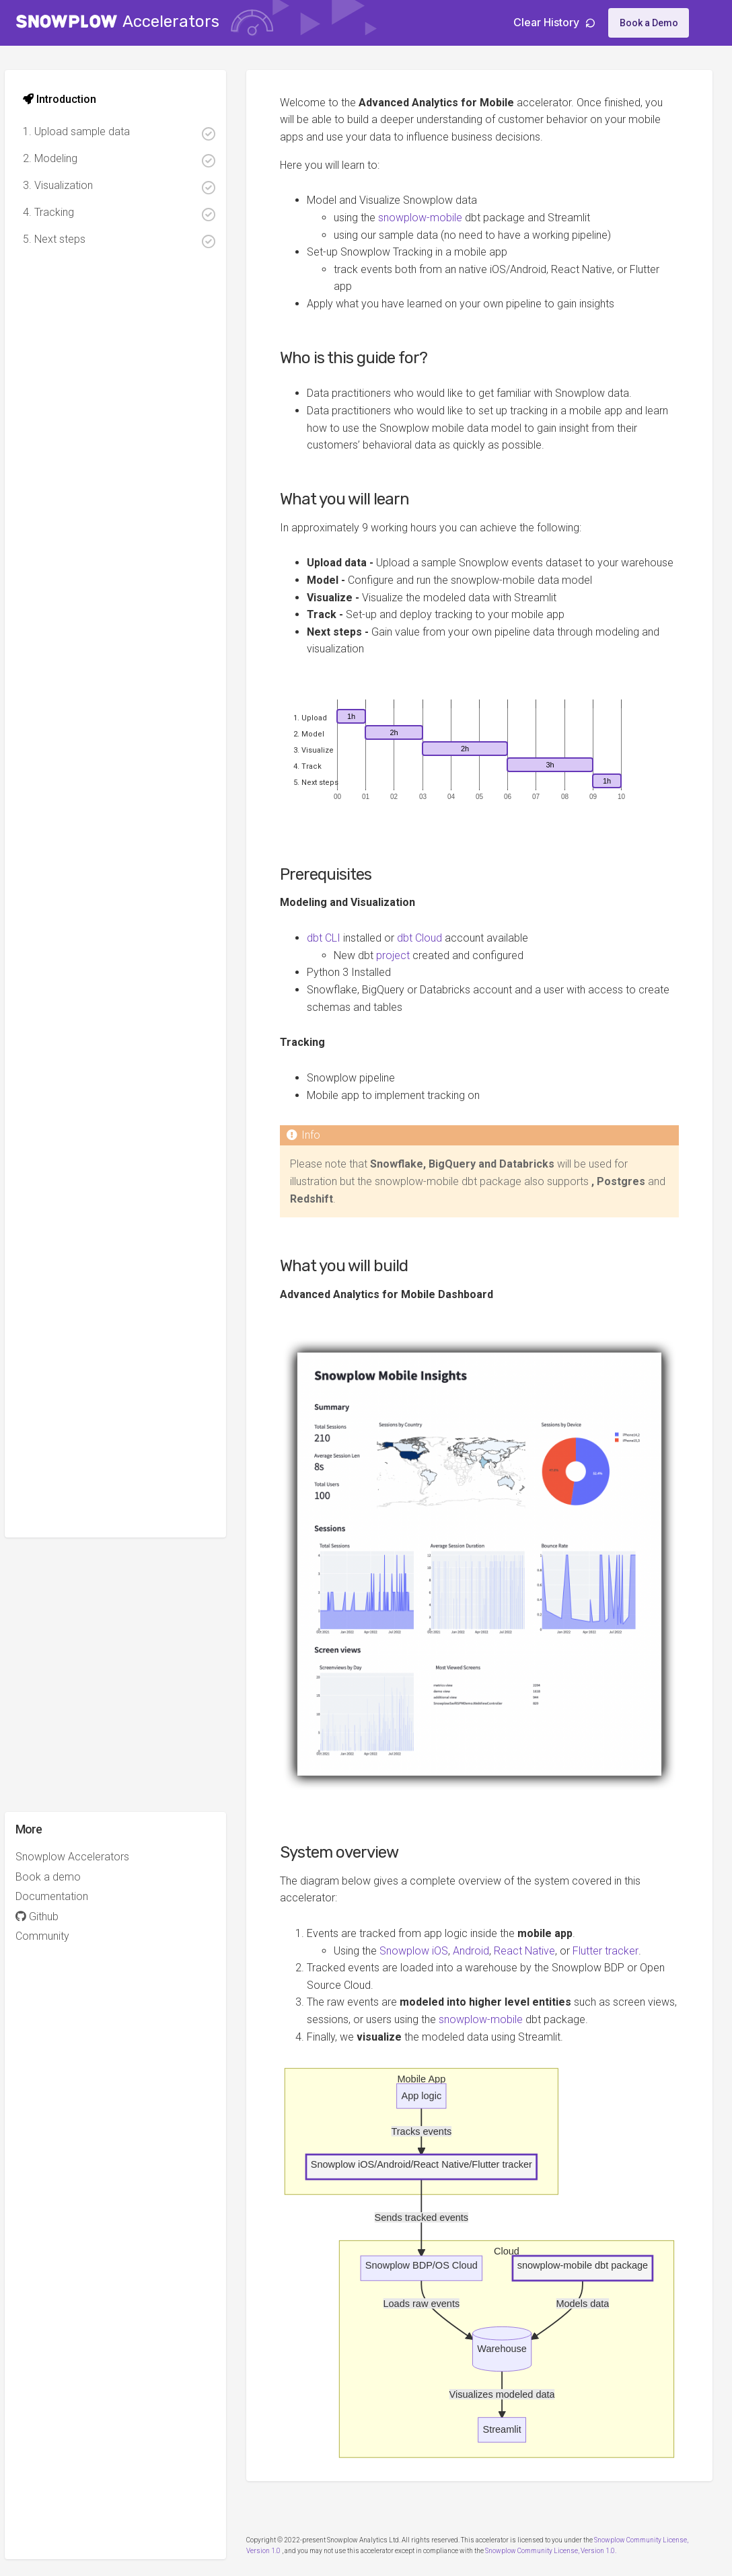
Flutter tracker (618, 1952)
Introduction (71, 99)
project (406, 973)
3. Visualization (131, 186)
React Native (537, 1952)
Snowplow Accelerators (84, 1856)
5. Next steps (131, 240)
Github (49, 1916)
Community (54, 1936)
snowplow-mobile (433, 218)
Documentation (64, 1896)
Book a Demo (649, 22)
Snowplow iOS (426, 1952)
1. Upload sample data (131, 133)
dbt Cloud (432, 956)
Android (484, 1952)
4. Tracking (131, 213)
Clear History (554, 22)
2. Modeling (131, 159)
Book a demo (60, 1876)
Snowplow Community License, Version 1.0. (563, 2538)
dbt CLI (336, 956)
